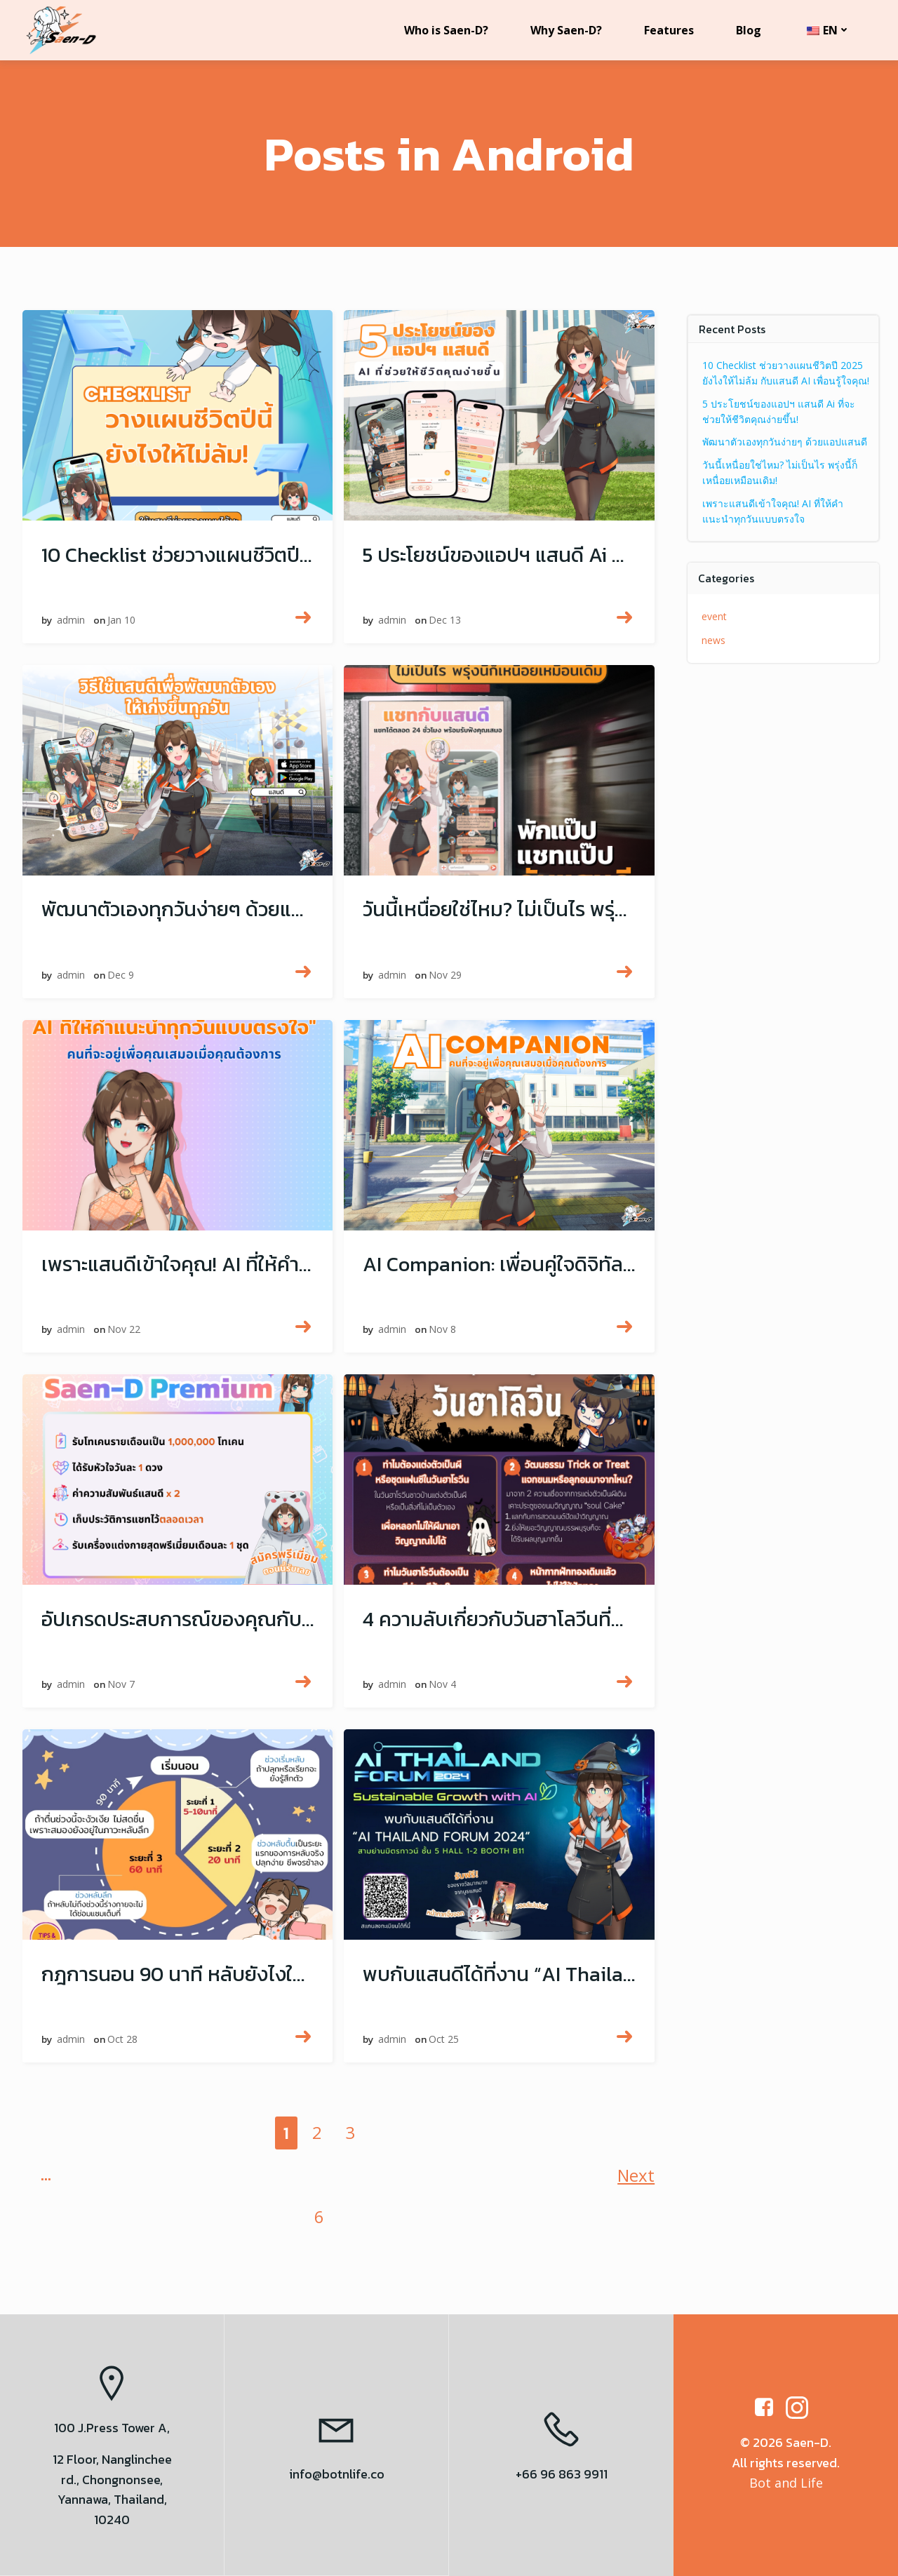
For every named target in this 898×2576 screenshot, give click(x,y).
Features (668, 30)
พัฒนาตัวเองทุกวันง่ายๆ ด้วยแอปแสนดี (786, 437)
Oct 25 (446, 2045)
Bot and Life (786, 2483)
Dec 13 (447, 626)
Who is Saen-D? (445, 30)
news (715, 635)
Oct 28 (124, 2045)
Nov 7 (123, 1690)
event (715, 612)
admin (73, 626)
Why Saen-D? (565, 30)
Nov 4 (444, 1690)
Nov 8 (444, 1335)
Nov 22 (125, 1335)
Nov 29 (447, 980)
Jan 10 (123, 626)
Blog (747, 30)
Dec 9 (122, 980)
